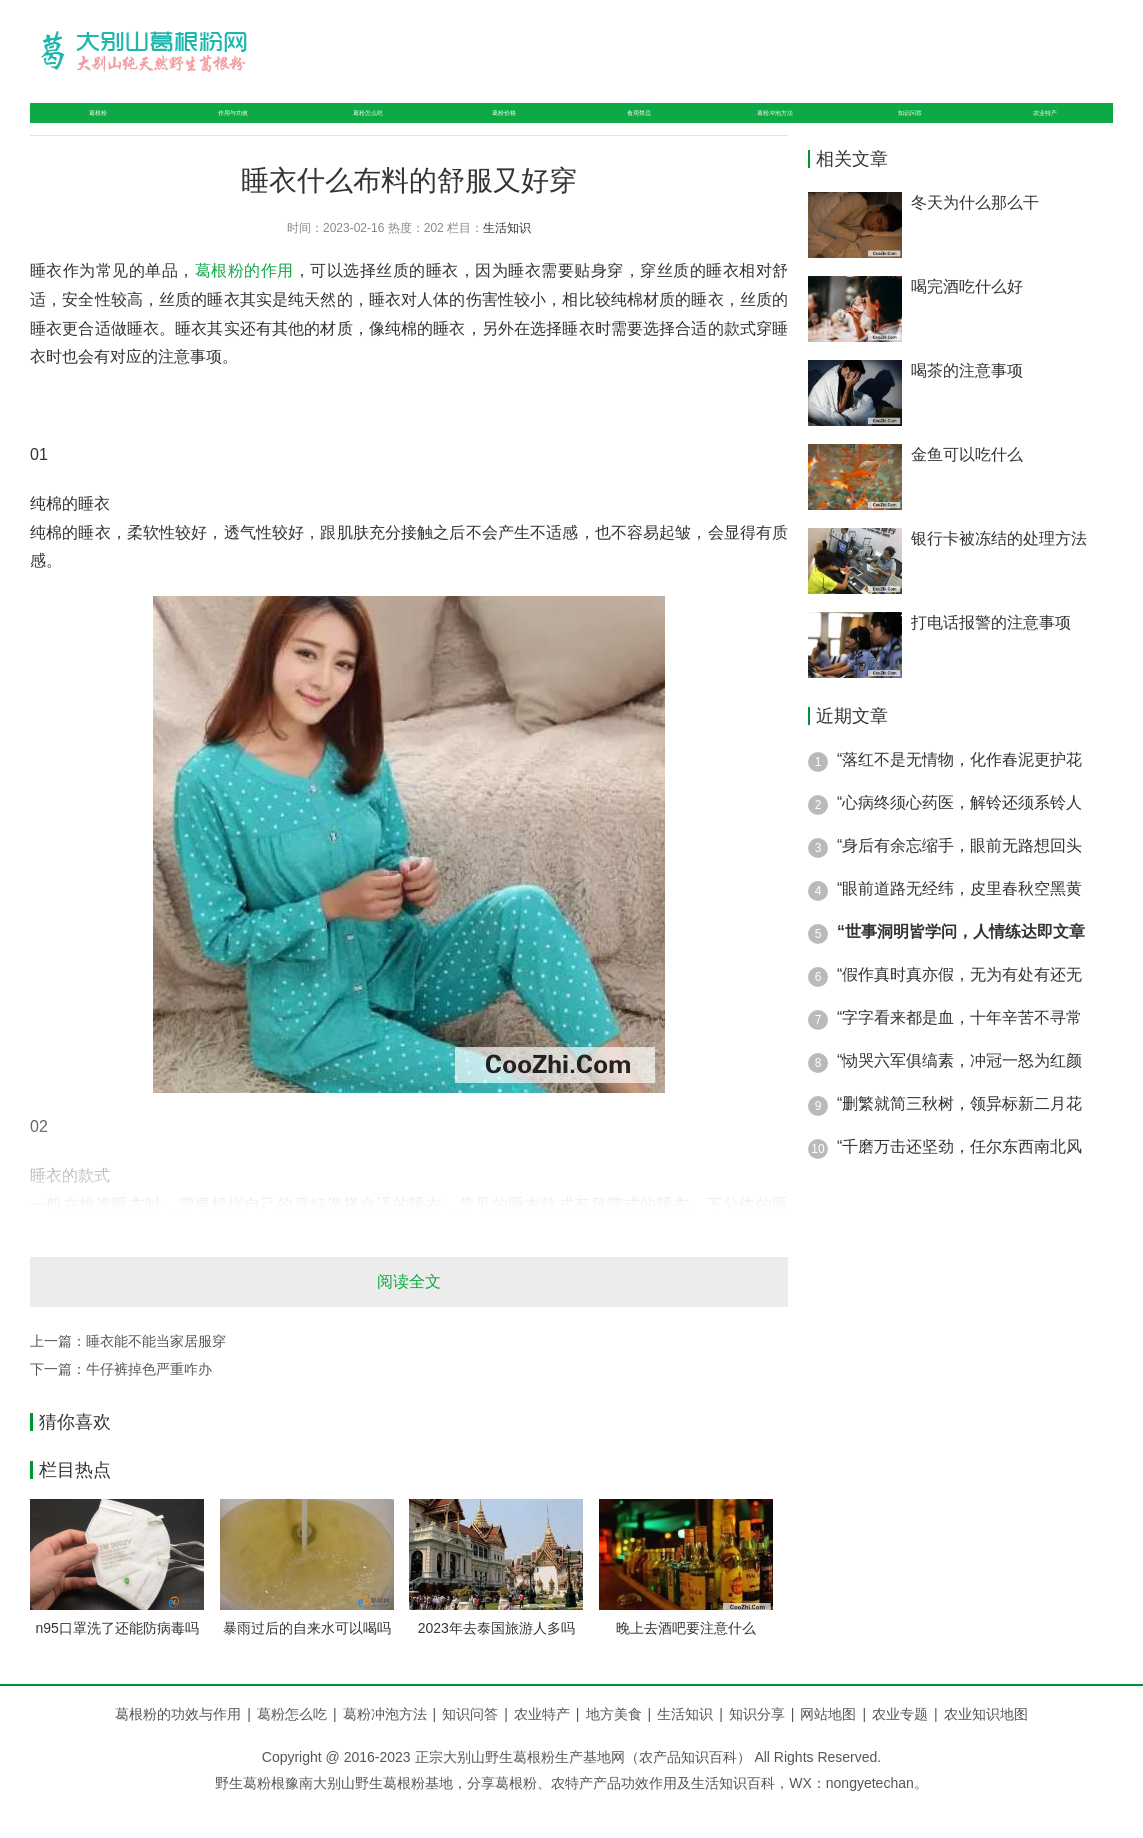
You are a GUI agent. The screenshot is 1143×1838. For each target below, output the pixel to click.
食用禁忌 (628, 128)
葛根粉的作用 (244, 302)
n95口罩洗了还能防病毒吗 (117, 1660)
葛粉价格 (499, 128)
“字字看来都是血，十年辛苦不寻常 (959, 1049)
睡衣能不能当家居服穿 (156, 1373)
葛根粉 (87, 128)
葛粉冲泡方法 (774, 128)
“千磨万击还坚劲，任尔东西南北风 (959, 1178)
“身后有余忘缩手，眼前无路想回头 (959, 877)
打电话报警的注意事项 (991, 654)
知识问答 (919, 128)
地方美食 (622, 1746)
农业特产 (1048, 128)
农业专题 (900, 1746)
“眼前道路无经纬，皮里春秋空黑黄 (959, 920)
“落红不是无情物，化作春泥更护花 (959, 791)
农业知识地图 (986, 1746)
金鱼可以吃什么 (967, 486)
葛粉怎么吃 (361, 128)
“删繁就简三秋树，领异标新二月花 (959, 1135)
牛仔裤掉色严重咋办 (149, 1401)
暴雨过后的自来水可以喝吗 (307, 1660)
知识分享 (765, 1746)
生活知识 (507, 260)
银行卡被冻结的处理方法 (999, 570)
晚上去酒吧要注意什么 (686, 1660)
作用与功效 (216, 128)
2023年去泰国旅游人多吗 (496, 1660)
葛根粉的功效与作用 (178, 1746)
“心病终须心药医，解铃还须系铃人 (959, 834)
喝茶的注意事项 (967, 402)
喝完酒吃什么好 (967, 318)
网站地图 (828, 1746)
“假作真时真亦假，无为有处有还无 (959, 1006)
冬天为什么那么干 (975, 234)
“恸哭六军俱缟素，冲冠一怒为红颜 (959, 1092)
